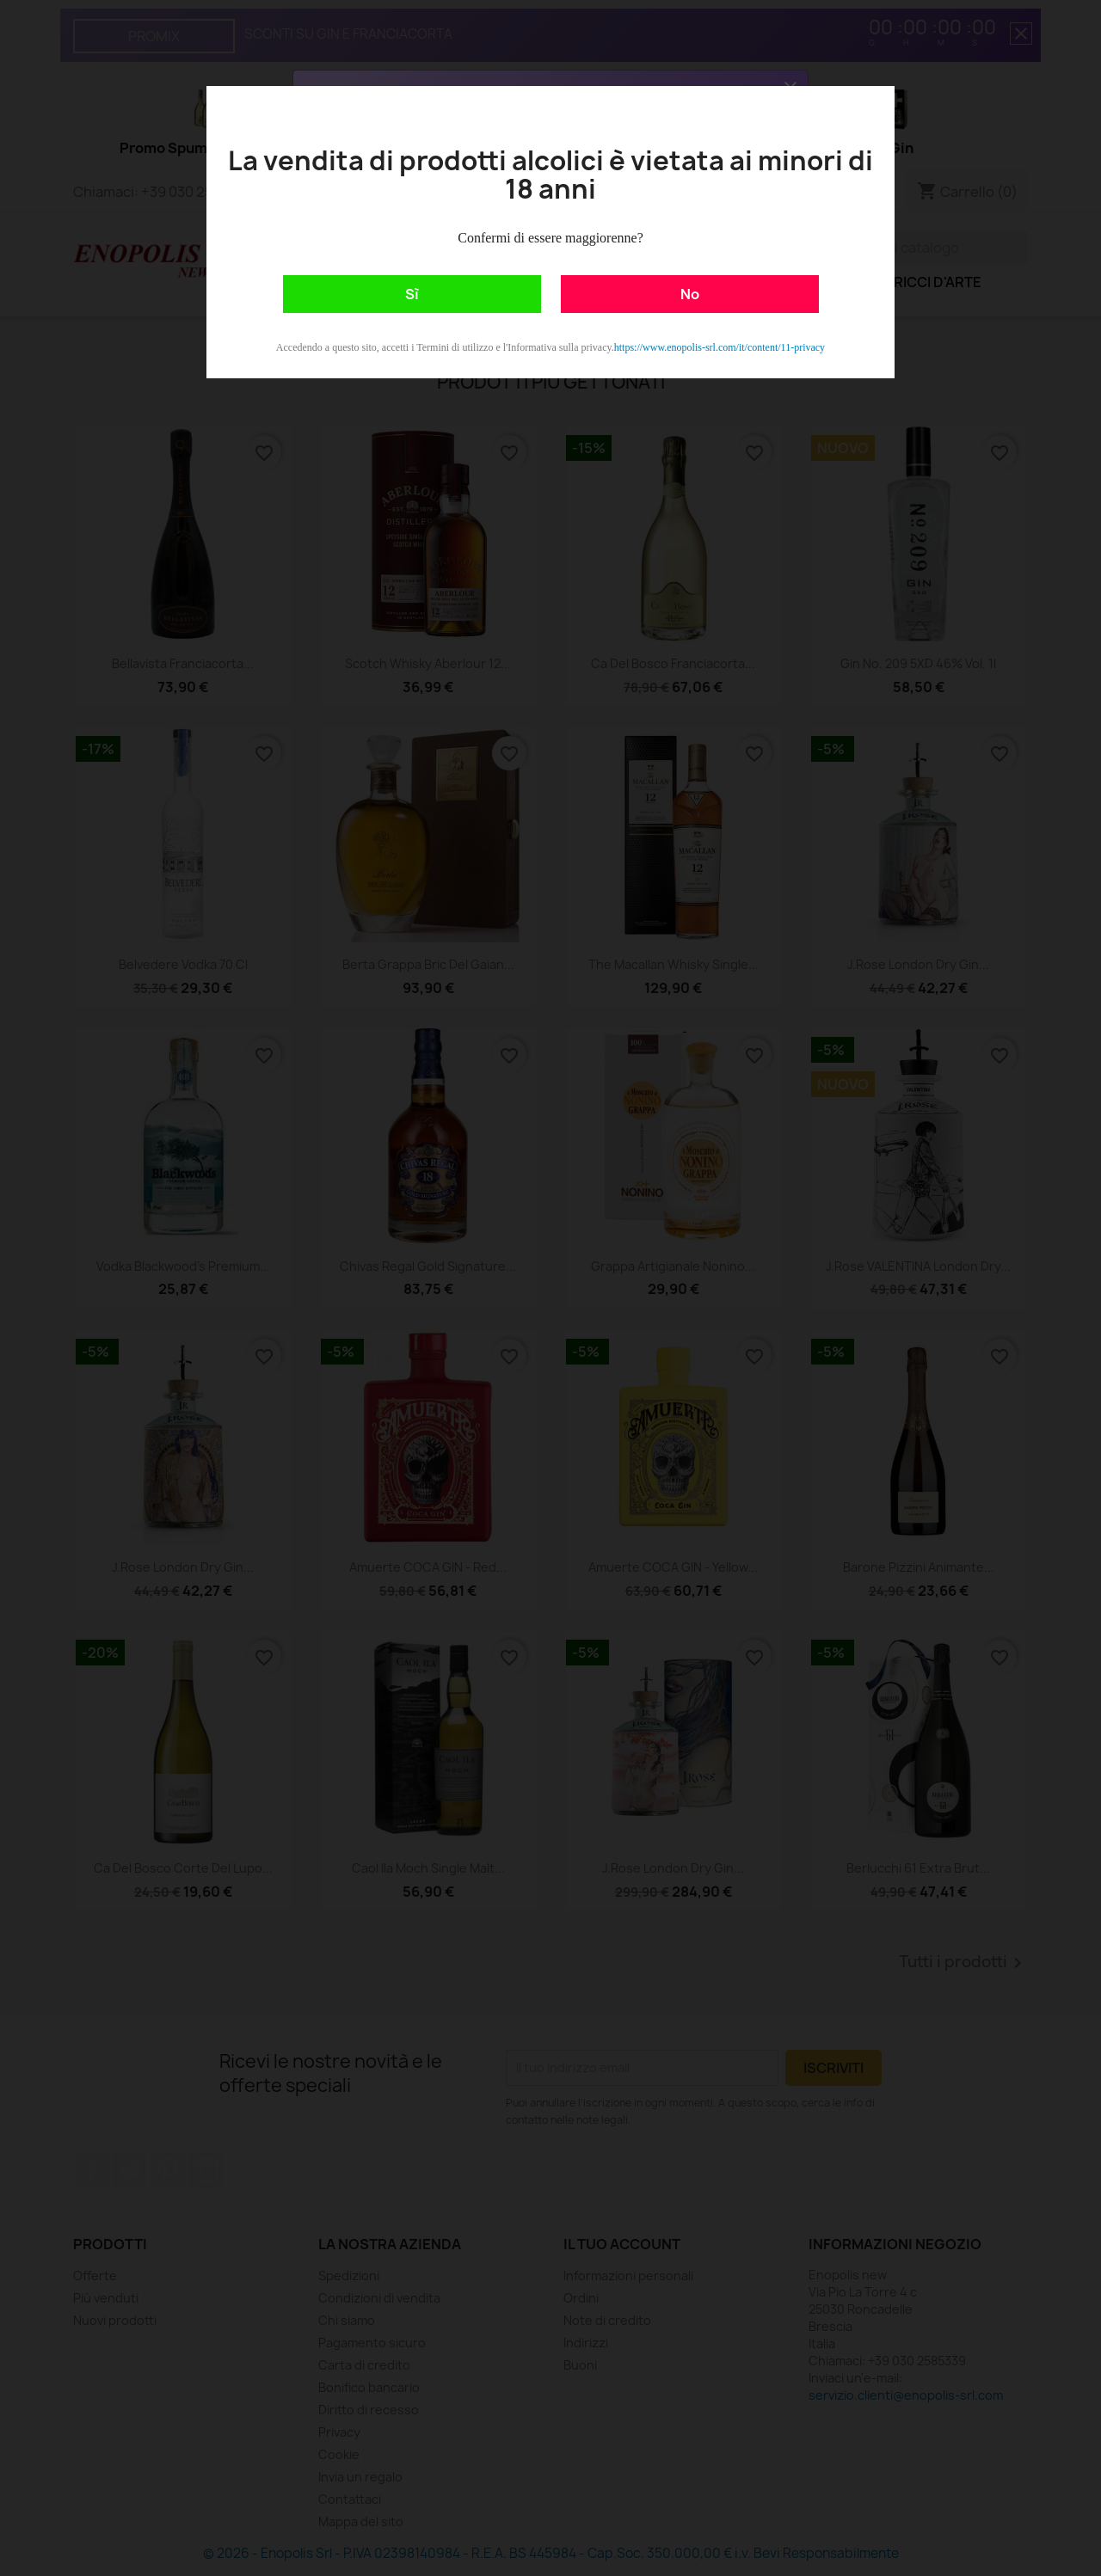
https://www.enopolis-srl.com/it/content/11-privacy (719, 347)
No (689, 294)
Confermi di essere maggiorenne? (550, 237)
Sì (412, 294)
